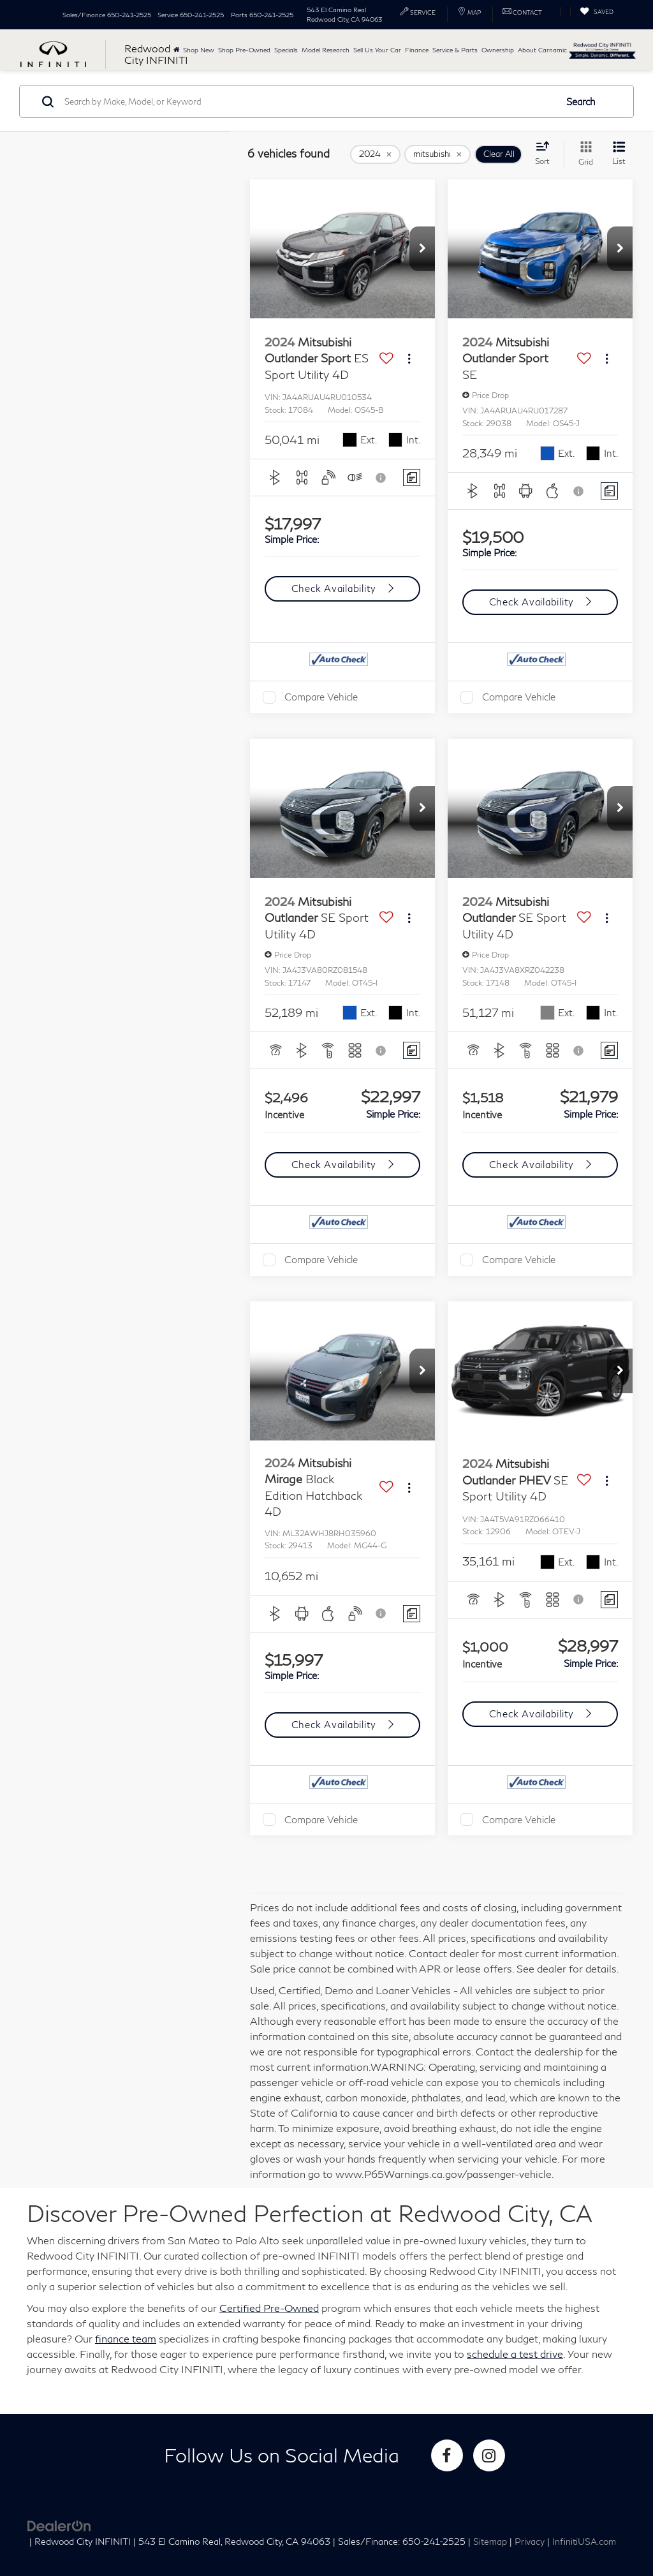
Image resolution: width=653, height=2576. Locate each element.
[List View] (619, 154)
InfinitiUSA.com (584, 2541)
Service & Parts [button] (455, 50)
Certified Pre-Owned (269, 2308)
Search (581, 101)
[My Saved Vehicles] (596, 12)
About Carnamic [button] (542, 50)
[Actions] (409, 359)
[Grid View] (583, 154)
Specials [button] (286, 50)
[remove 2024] (375, 154)
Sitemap (490, 2541)
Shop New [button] (198, 50)
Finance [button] (417, 50)
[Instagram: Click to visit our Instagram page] (489, 2455)
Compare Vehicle (321, 696)
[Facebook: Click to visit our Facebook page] (447, 2455)
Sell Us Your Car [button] (377, 50)
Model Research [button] (325, 50)
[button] (422, 248)
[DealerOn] (59, 2525)
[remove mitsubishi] (437, 154)
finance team (125, 2338)
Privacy (530, 2541)
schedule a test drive (515, 2354)
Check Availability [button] (335, 588)
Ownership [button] (497, 50)
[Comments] (411, 477)
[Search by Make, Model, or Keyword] (308, 101)
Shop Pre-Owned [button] (244, 50)
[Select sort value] (546, 153)
